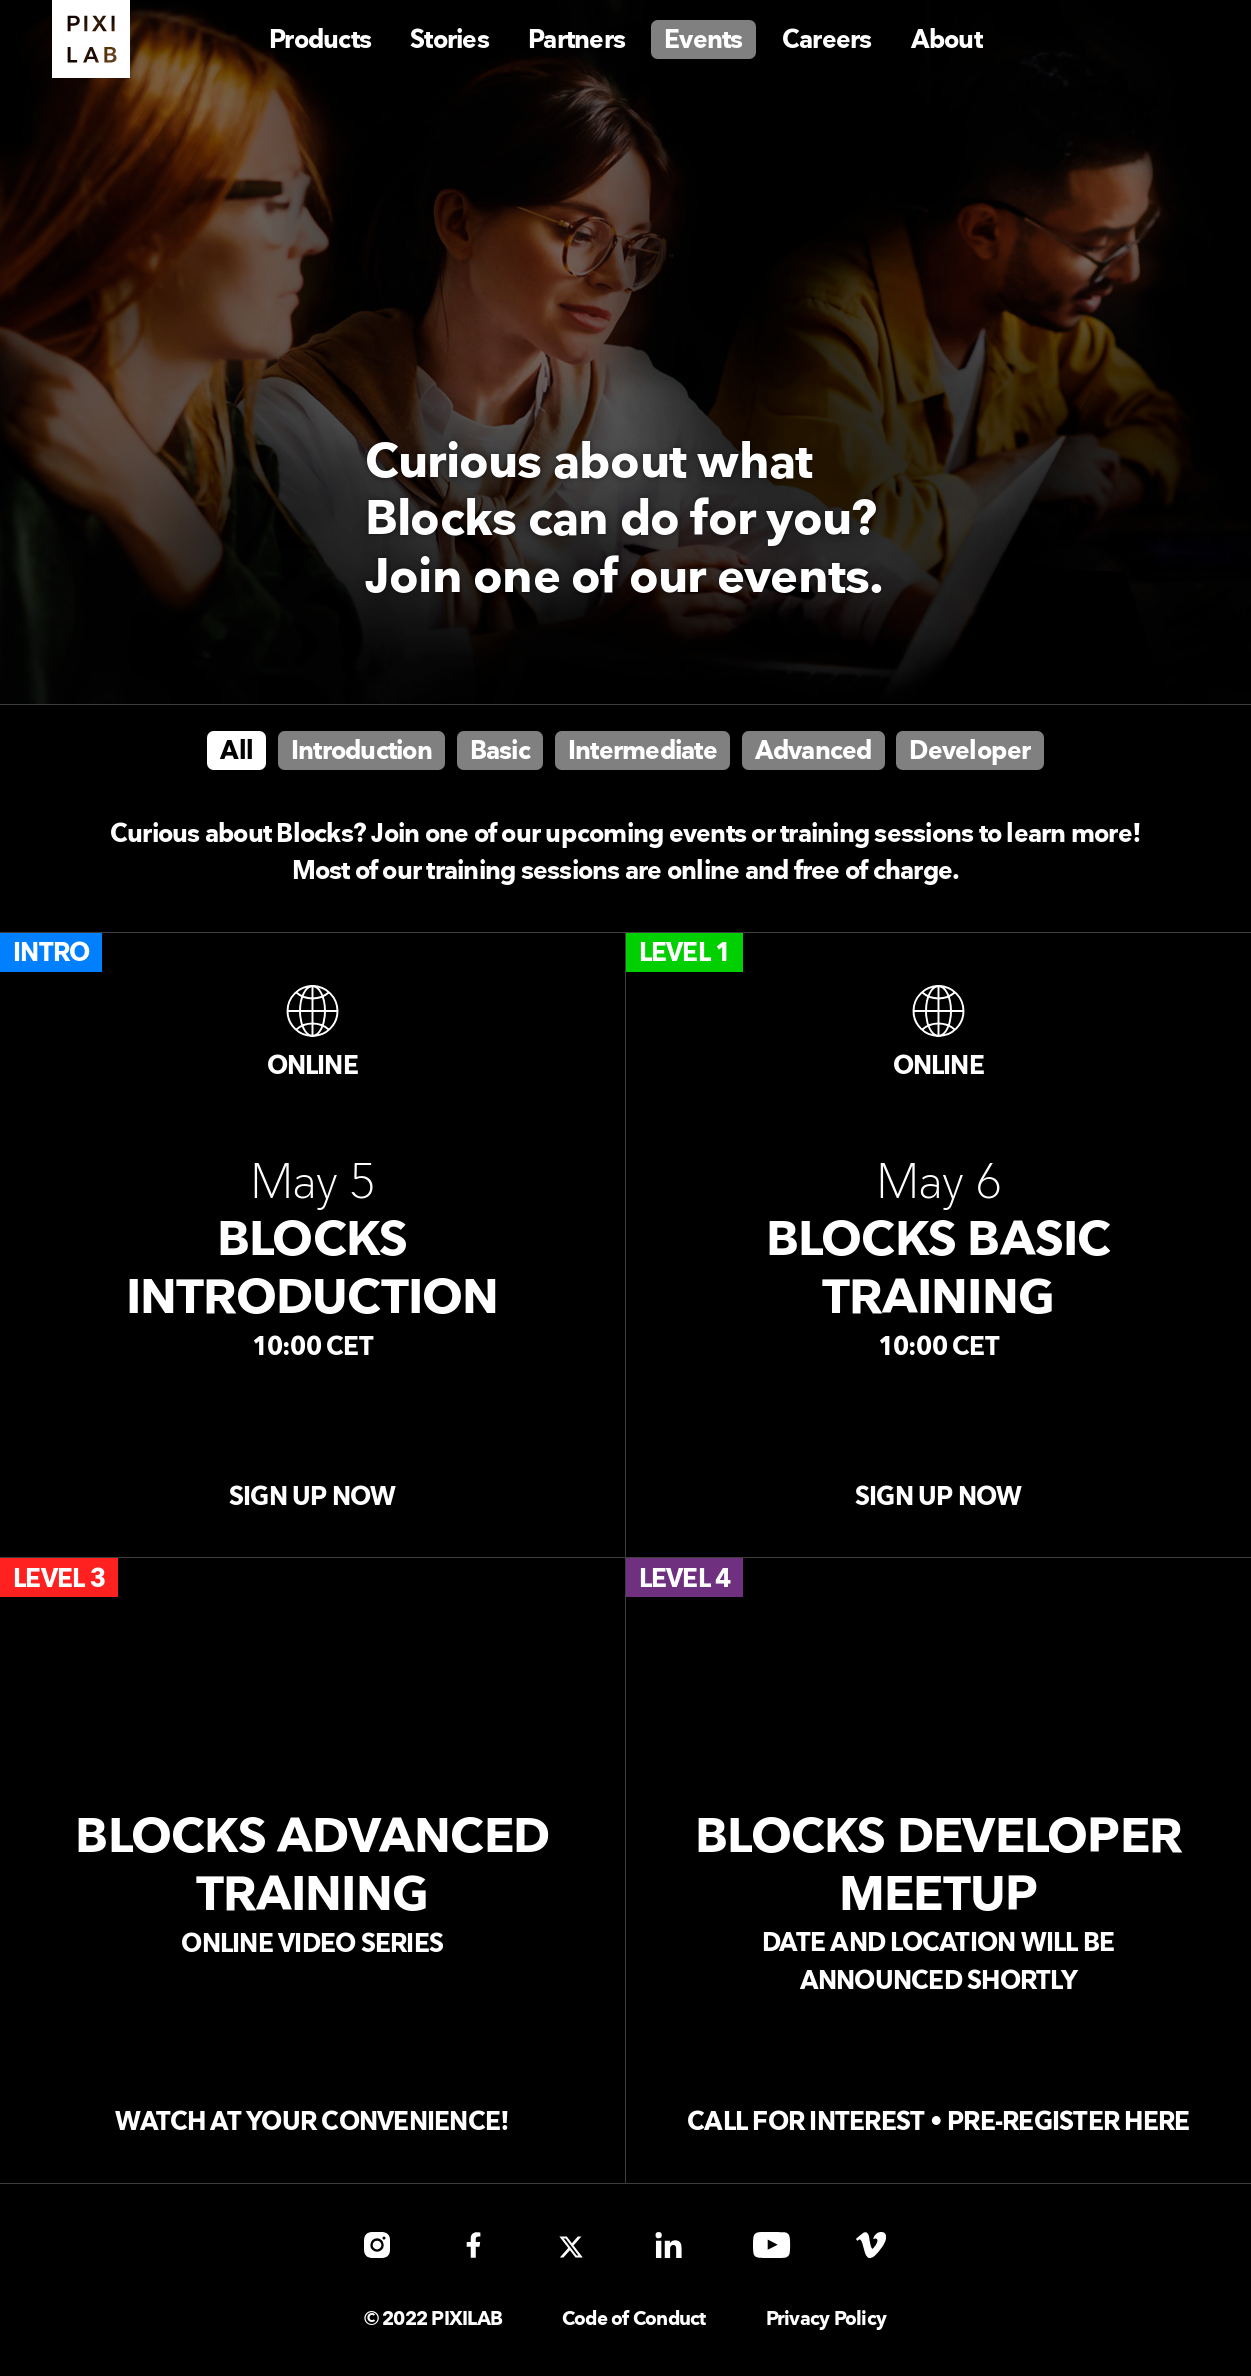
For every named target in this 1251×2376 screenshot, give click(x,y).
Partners (576, 40)
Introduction (361, 751)
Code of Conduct (634, 2319)
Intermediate (642, 751)
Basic (500, 751)
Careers (827, 40)
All (236, 751)
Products (320, 40)
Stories (449, 40)
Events (703, 40)
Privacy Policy (826, 2319)
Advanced (813, 751)
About (946, 40)
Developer (969, 751)
